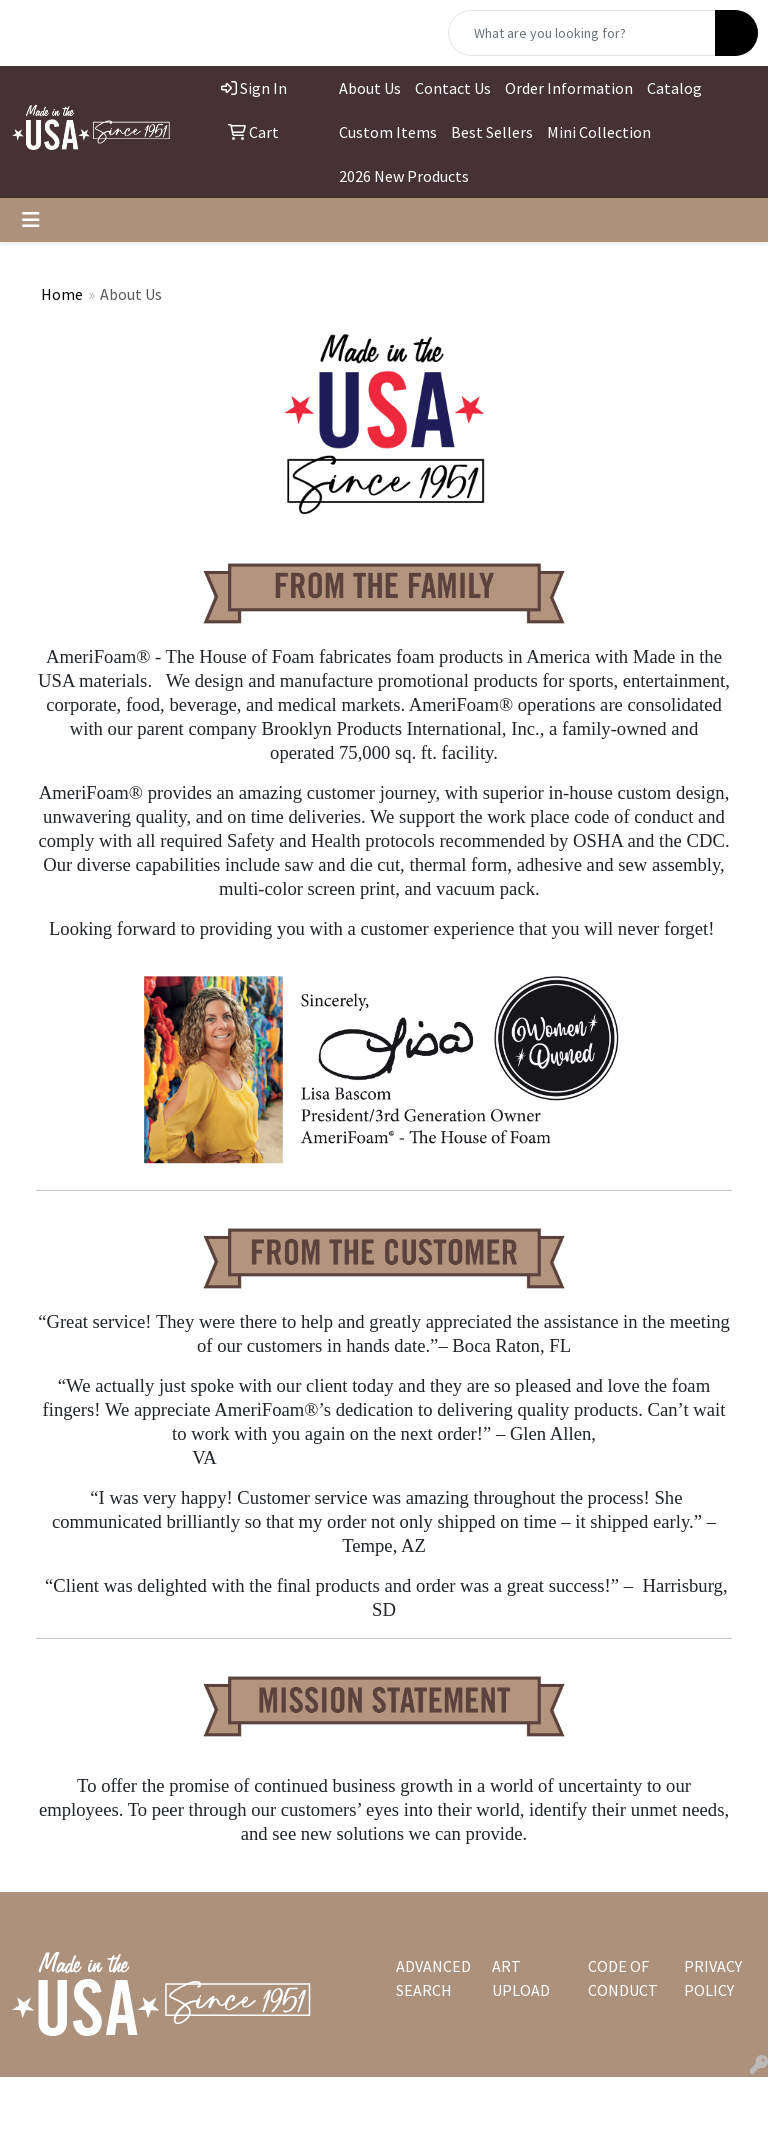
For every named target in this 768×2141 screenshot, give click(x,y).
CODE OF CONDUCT (623, 1978)
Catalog (674, 88)
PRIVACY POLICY (713, 1978)
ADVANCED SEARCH (432, 1978)
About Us (370, 88)
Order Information (569, 88)
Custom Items (388, 132)
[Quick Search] (582, 33)
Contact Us (453, 88)
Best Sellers (492, 132)
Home (62, 294)
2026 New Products (404, 176)
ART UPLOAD (521, 1978)
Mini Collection (599, 132)
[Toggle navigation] (31, 220)
